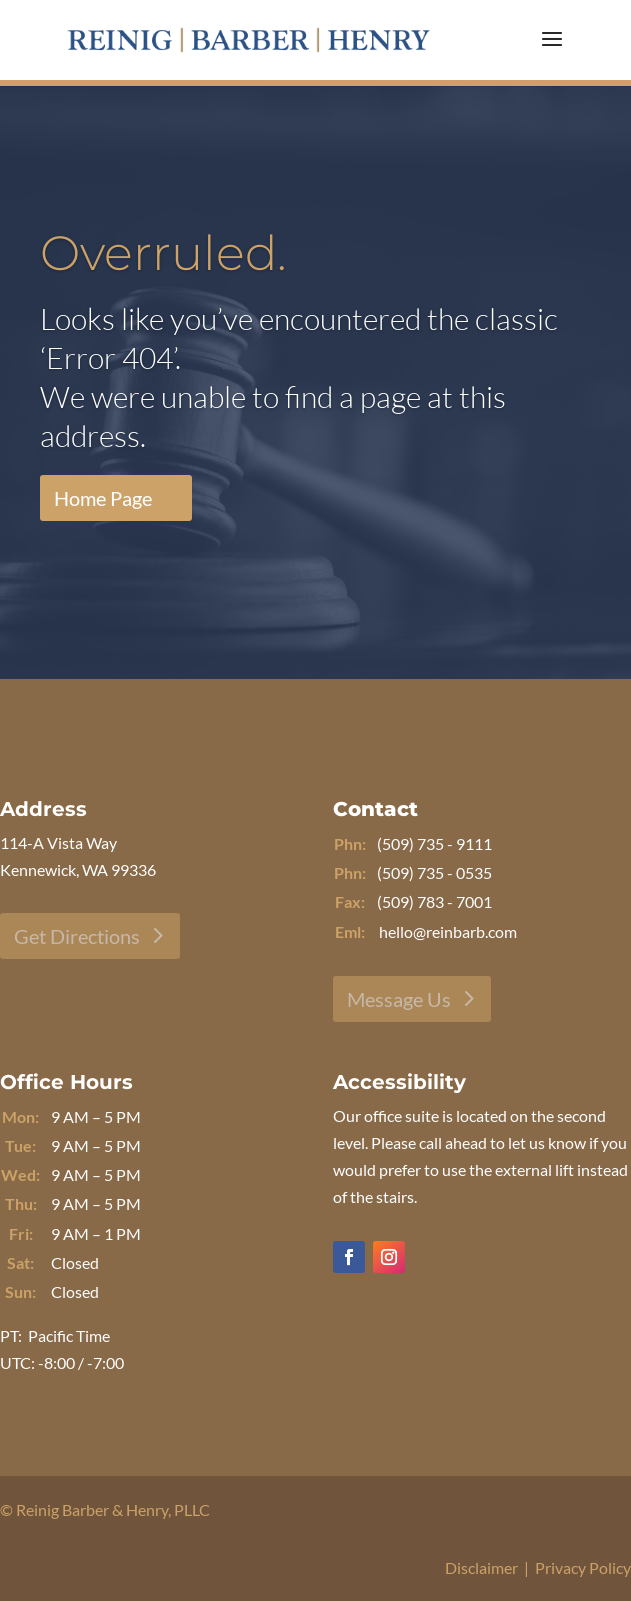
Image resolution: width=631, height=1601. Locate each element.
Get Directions (77, 936)
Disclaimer (481, 1567)
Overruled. (163, 253)
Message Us (399, 999)
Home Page (103, 498)
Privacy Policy (583, 1567)
